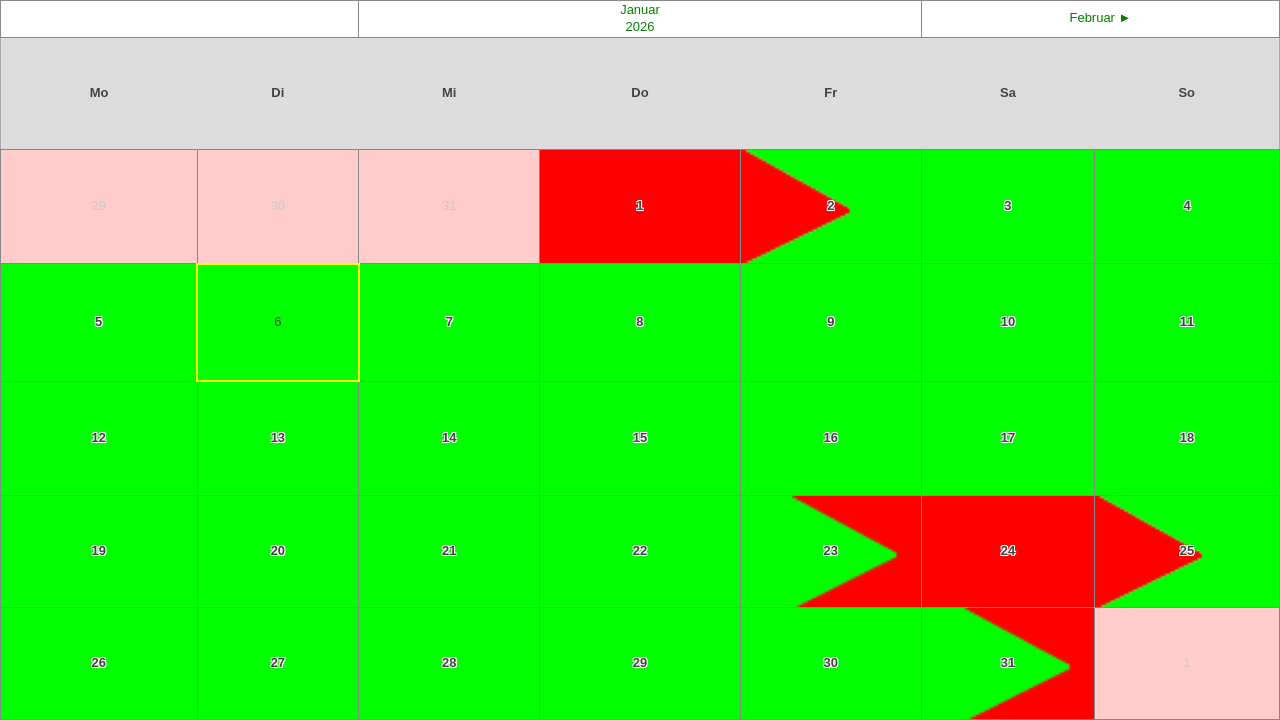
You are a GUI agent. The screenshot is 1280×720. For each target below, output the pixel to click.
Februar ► (1101, 17)
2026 (640, 26)
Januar (640, 9)
